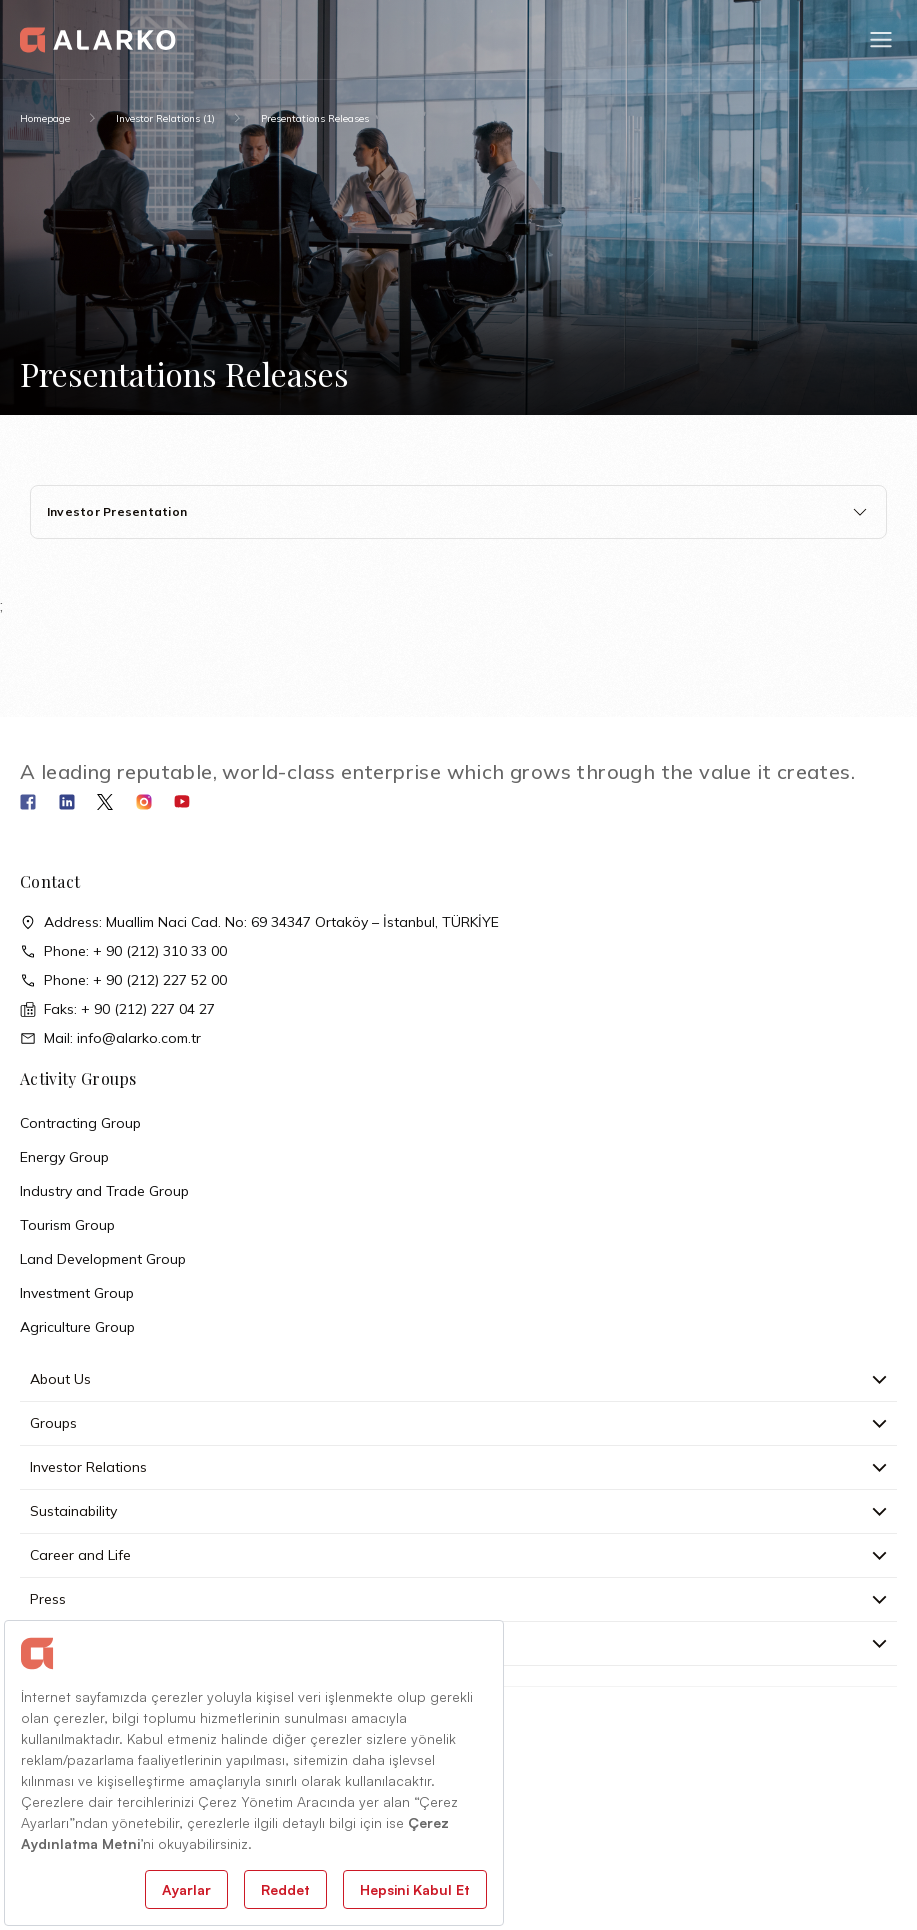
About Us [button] (458, 1379)
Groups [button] (458, 1423)
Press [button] (458, 1599)
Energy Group (64, 1157)
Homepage (45, 118)
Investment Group (77, 1293)
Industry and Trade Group (104, 1191)
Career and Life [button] (458, 1555)
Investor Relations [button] (458, 1467)
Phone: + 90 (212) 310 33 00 (123, 951)
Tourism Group (67, 1225)
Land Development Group (103, 1259)
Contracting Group (80, 1123)
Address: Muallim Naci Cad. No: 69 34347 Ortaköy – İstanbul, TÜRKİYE (259, 922)
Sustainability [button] (458, 1511)
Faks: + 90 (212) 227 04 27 (117, 1009)
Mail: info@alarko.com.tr (110, 1038)
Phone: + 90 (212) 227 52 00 (123, 980)
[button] (881, 40)
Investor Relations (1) (165, 118)
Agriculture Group (77, 1327)
